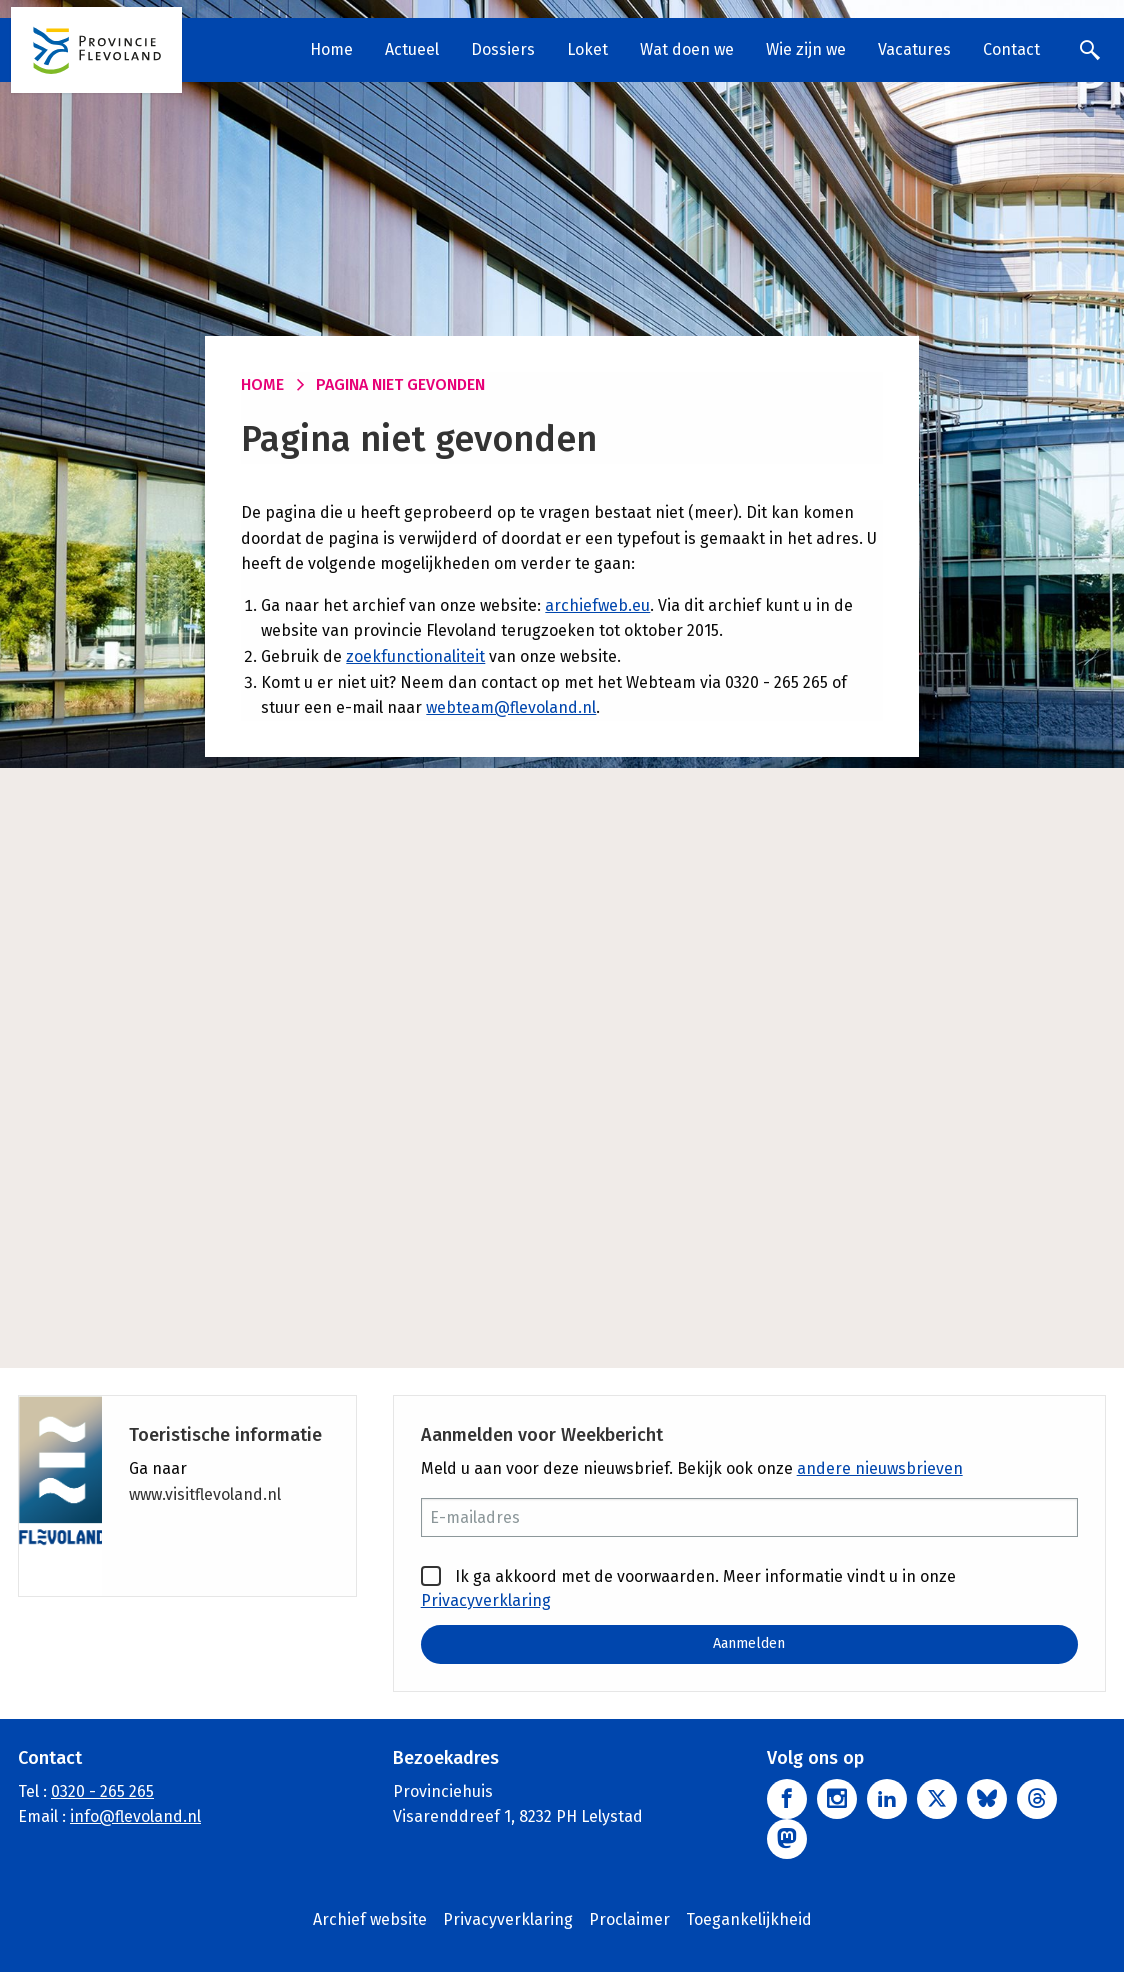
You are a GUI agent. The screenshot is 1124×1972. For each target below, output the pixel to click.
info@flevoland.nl (135, 1817)
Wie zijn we (806, 49)
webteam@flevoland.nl (511, 707)
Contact (1011, 49)
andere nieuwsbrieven (880, 1468)
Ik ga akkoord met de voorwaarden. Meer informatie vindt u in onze (688, 1588)
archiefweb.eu (597, 605)
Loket (587, 49)
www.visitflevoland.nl (205, 1494)
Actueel (412, 49)
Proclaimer (629, 1919)
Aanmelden (749, 1643)
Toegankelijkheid (749, 1919)
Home (331, 49)
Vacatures (914, 49)
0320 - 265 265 (102, 1791)
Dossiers (503, 49)
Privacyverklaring (486, 1600)
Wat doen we (687, 49)
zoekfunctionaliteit (415, 656)
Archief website (370, 1919)
